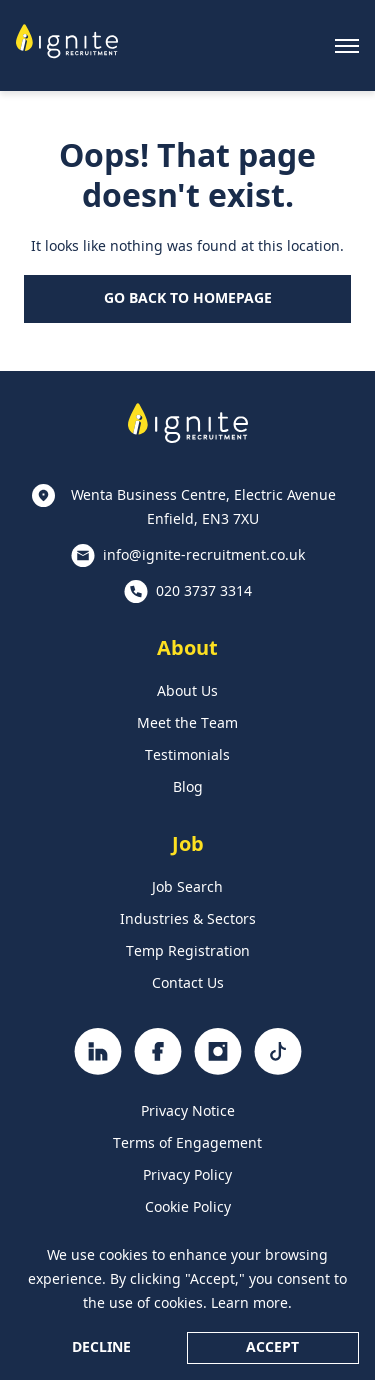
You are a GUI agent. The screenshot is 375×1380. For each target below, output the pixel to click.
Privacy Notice (188, 1112)
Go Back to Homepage (188, 299)
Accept (272, 1348)
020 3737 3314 (204, 592)
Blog (188, 788)
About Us (187, 692)
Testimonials (187, 756)
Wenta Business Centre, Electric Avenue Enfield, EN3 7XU (203, 508)
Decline (101, 1348)
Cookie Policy (188, 1208)
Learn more (249, 1304)
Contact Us (188, 984)
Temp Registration (188, 952)
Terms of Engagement (187, 1144)
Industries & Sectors (188, 920)
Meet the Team (187, 724)
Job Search (187, 888)
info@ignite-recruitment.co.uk (204, 556)
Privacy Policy (187, 1176)
